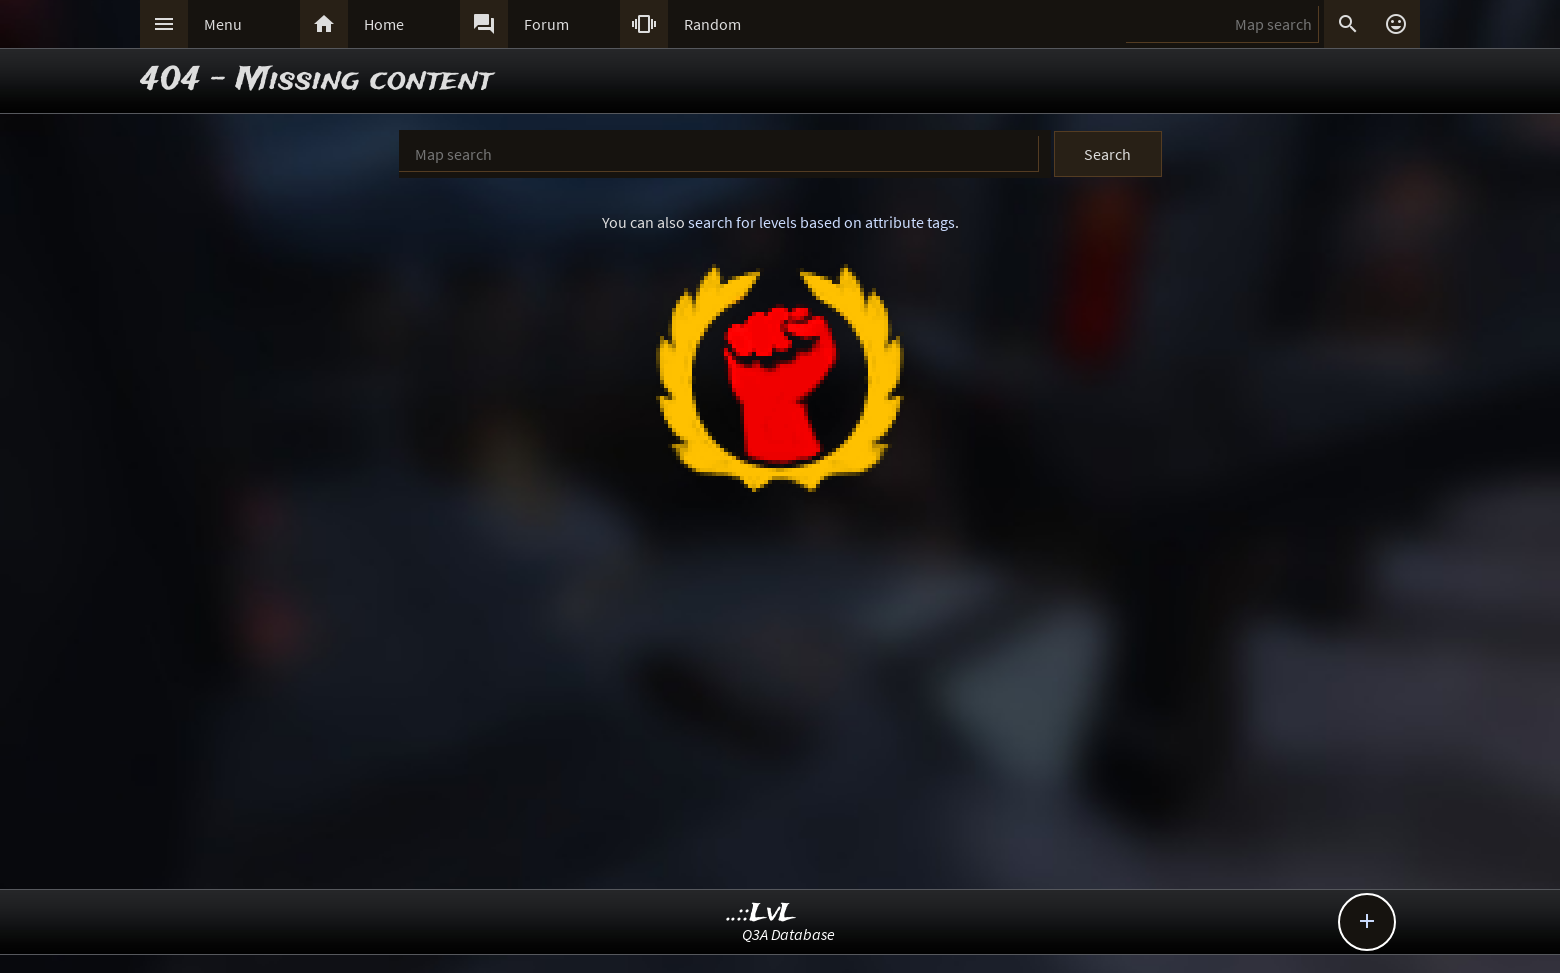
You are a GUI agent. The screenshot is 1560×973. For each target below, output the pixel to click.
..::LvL (761, 913)
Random (712, 24)
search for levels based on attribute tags (821, 222)
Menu (223, 24)
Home (384, 24)
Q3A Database (788, 934)
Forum (546, 24)
